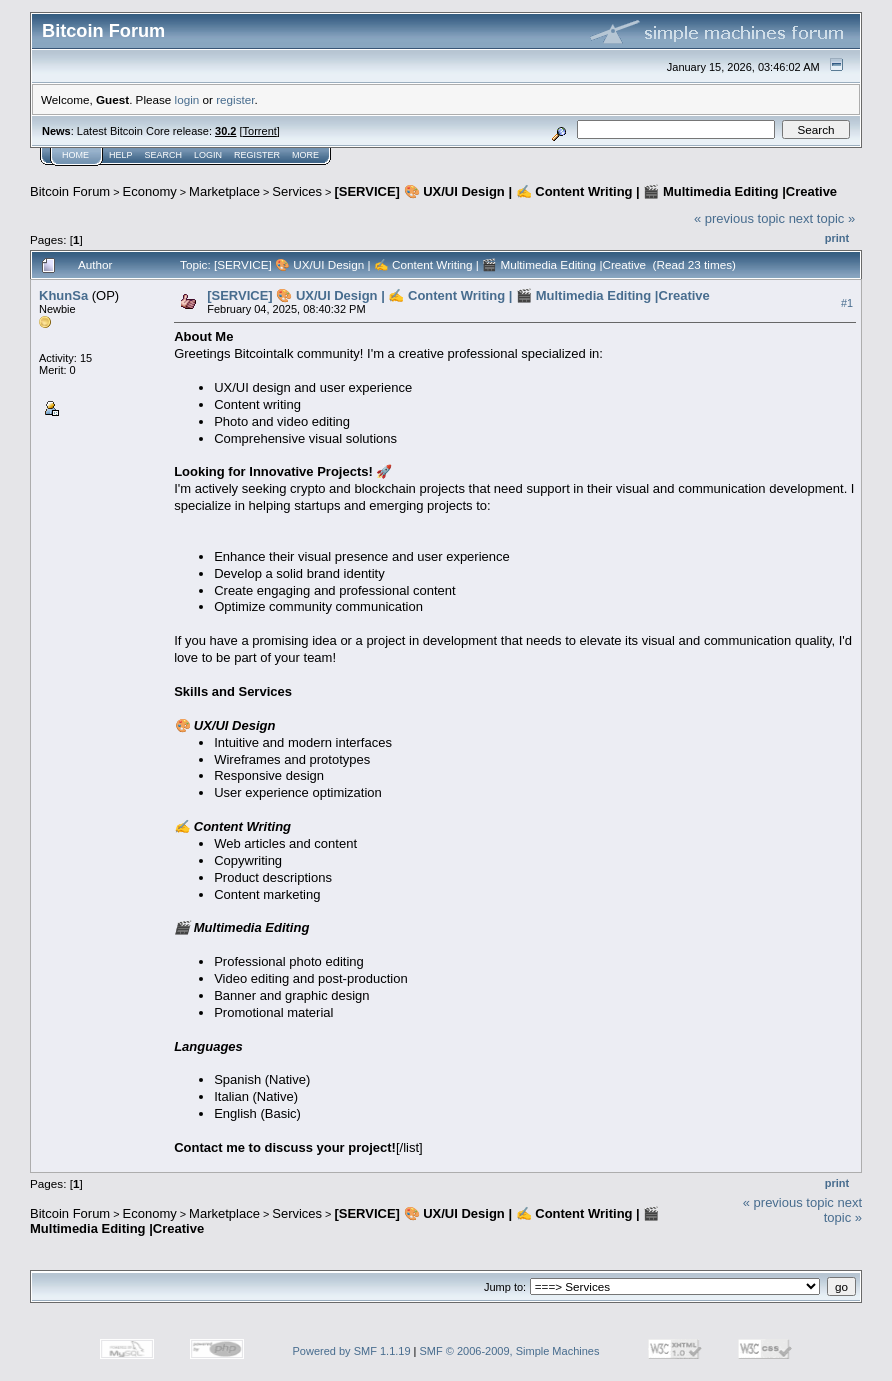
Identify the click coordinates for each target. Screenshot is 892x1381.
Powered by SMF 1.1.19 (352, 1351)
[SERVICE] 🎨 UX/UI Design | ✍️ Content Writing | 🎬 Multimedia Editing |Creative (585, 191)
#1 (847, 303)
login (187, 99)
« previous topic (739, 218)
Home (75, 155)
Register (257, 155)
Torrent (260, 131)
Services (297, 191)
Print (837, 238)
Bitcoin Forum (70, 191)
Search (164, 155)
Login (208, 155)
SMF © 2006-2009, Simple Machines (510, 1351)
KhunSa (63, 295)
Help (121, 155)
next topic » (822, 218)
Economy (150, 191)
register (235, 99)
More (305, 155)
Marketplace (224, 191)
